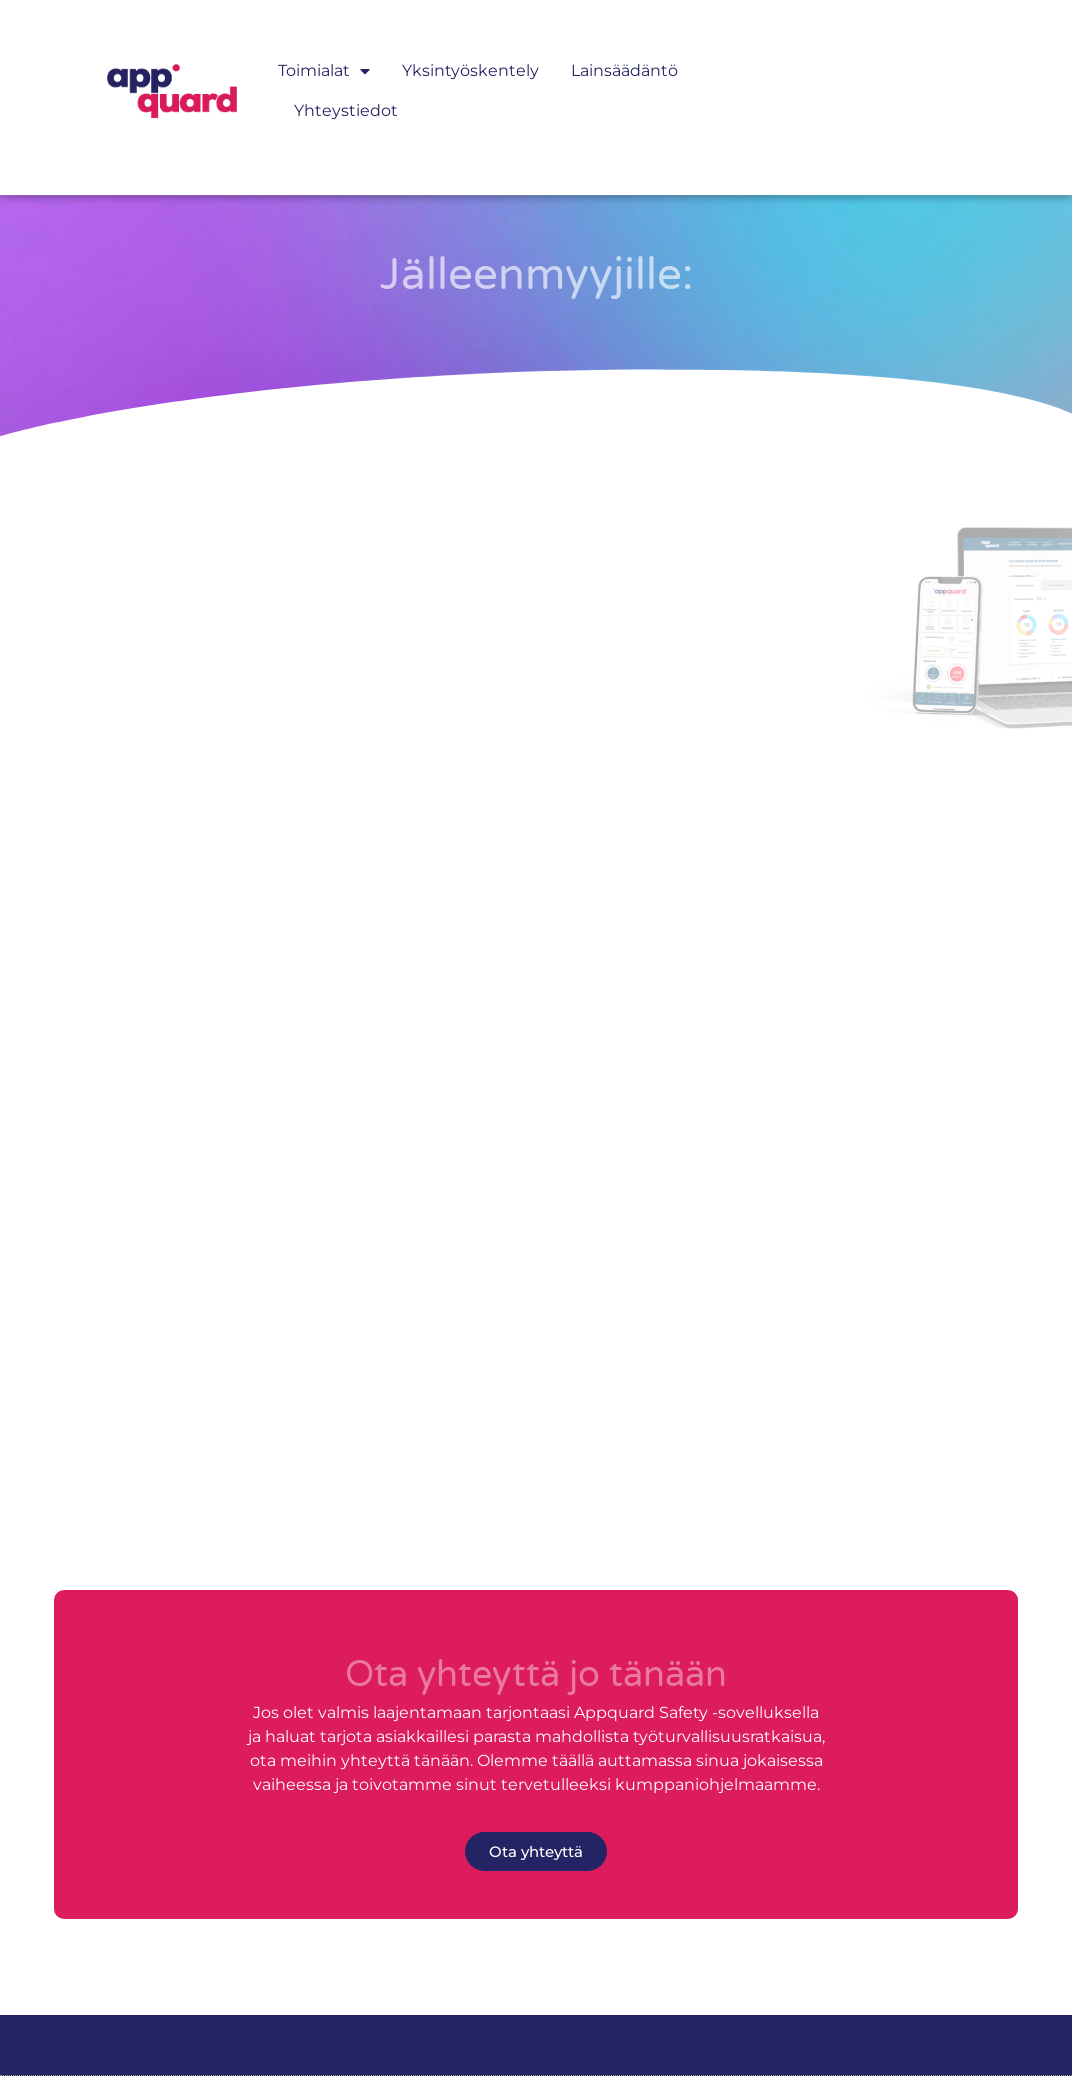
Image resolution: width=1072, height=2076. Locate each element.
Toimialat (324, 49)
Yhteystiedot (346, 88)
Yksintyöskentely (470, 48)
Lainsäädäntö (624, 48)
